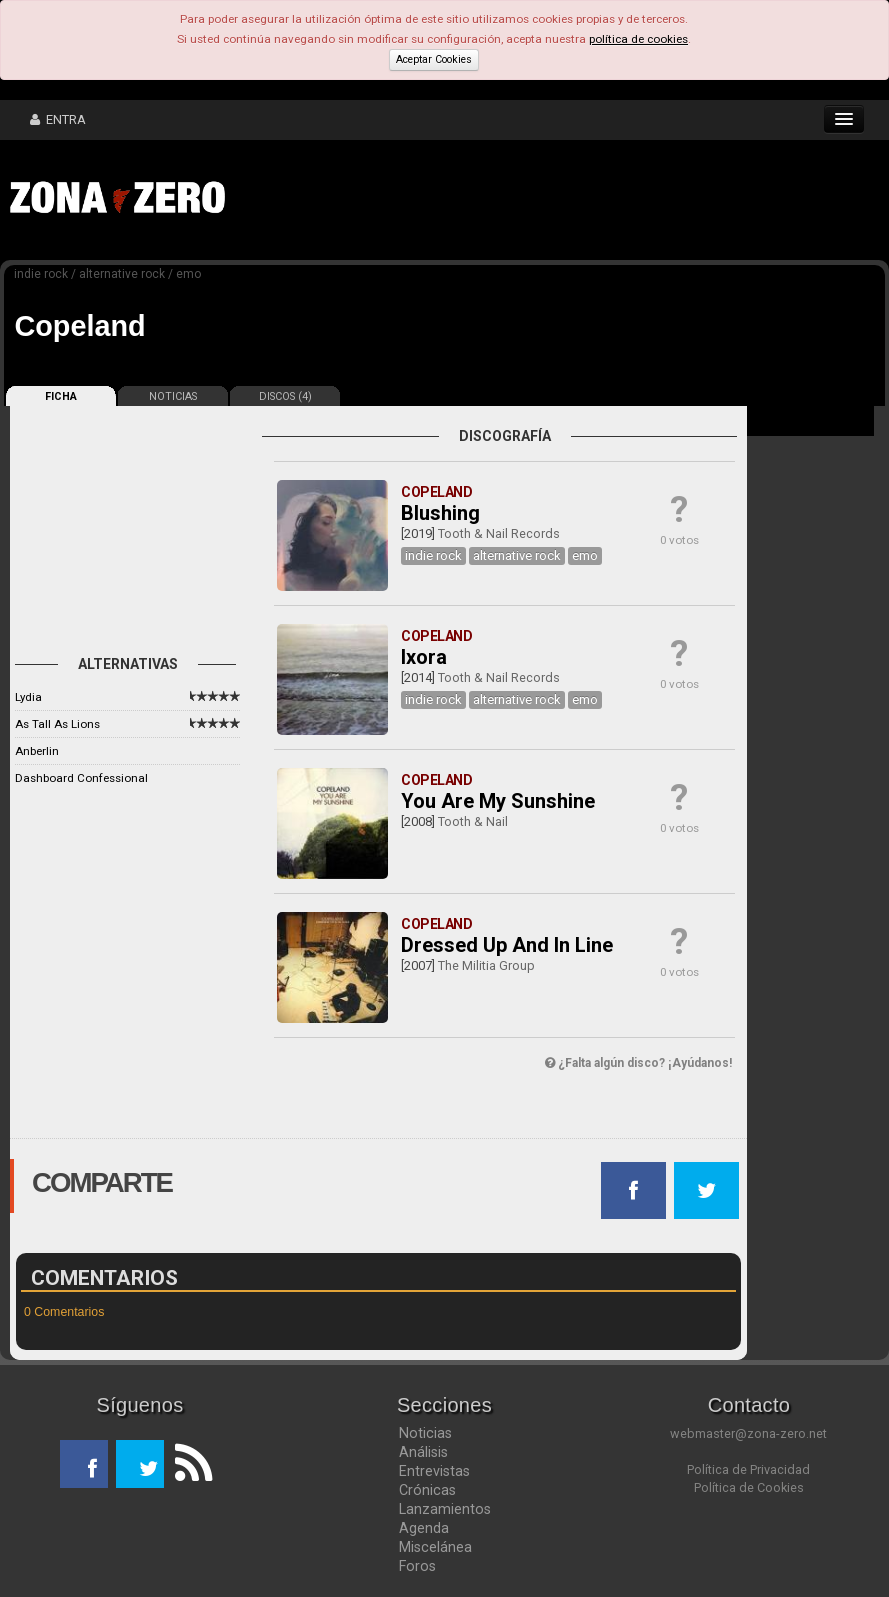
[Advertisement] (545, 200)
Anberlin (37, 751)
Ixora (424, 657)
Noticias (425, 1433)
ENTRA (58, 119)
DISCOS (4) (285, 396)
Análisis (423, 1452)
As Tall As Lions (57, 724)
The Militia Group (486, 965)
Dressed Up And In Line (507, 945)
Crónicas (427, 1490)
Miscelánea (435, 1547)
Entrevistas (434, 1471)
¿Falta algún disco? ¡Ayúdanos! (638, 1063)
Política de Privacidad (748, 1469)
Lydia (28, 697)
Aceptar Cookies (434, 59)
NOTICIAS (173, 396)
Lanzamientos (445, 1509)
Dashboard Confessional (81, 778)
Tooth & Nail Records (499, 533)
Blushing (440, 513)
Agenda (424, 1528)
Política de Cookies (749, 1487)
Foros (417, 1566)
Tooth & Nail (473, 821)
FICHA (61, 396)
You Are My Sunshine (498, 801)
